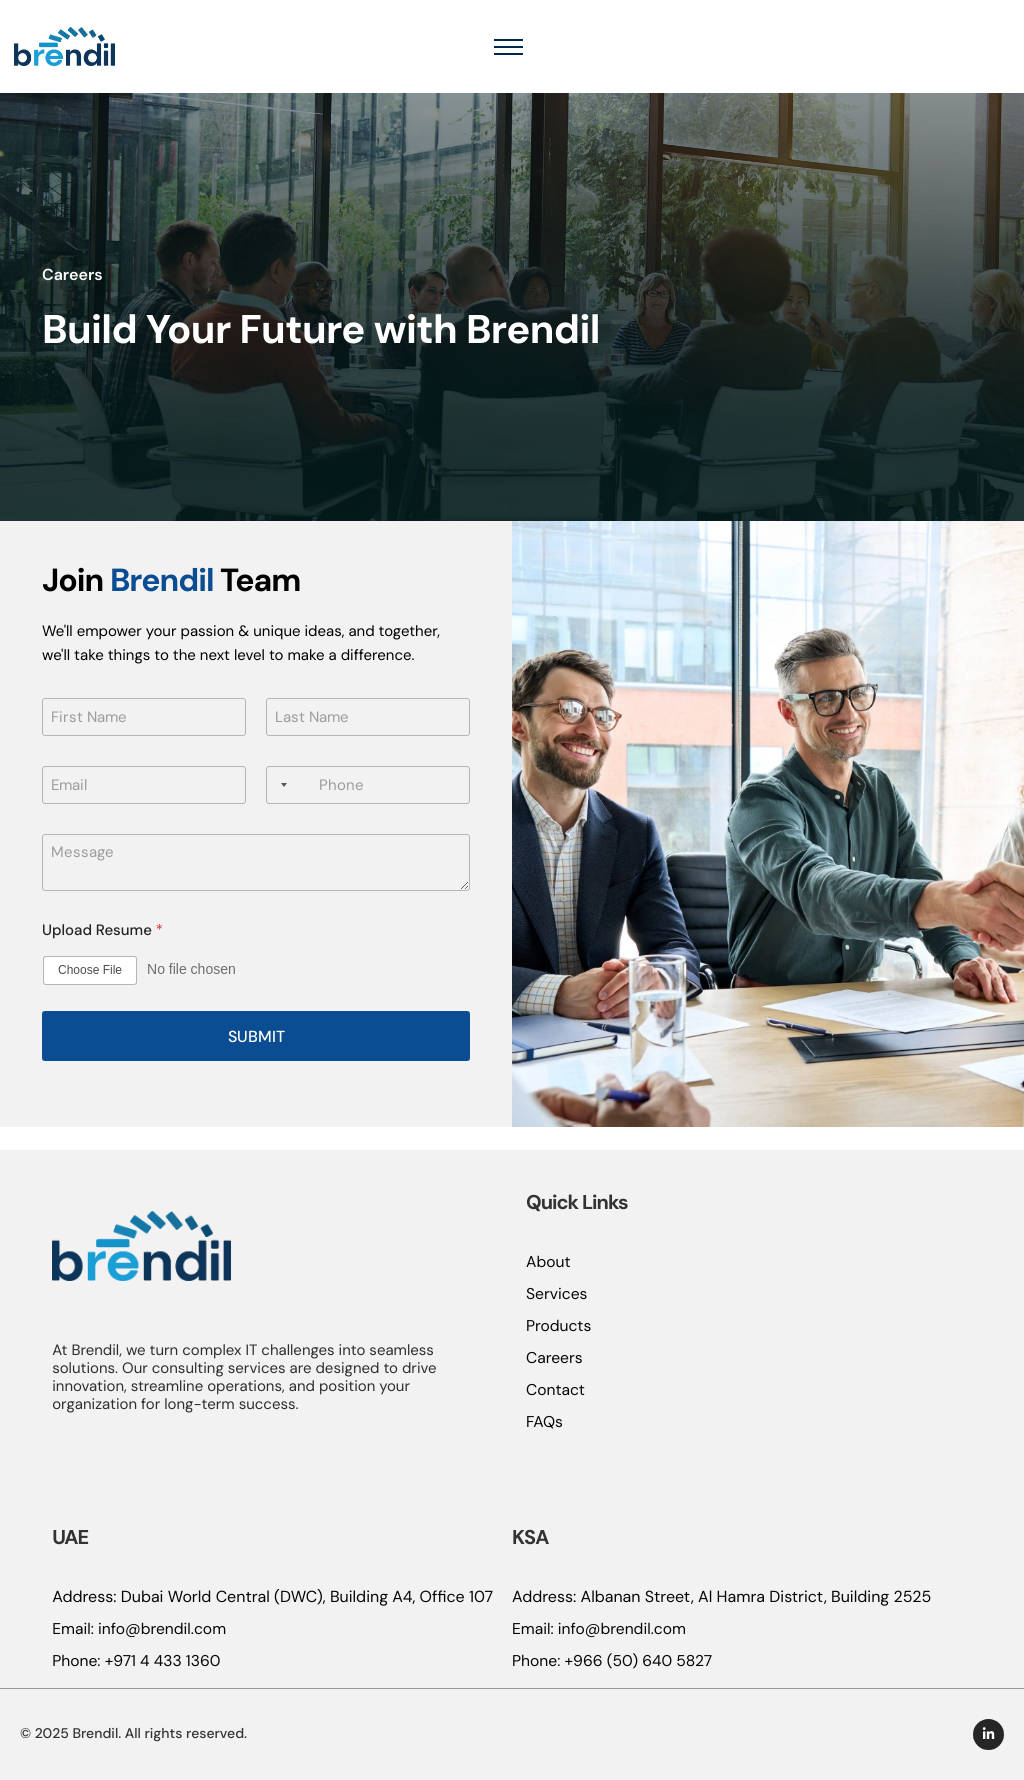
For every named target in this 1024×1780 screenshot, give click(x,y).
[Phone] (368, 808)
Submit (256, 1059)
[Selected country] (280, 808)
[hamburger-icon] (987, 58)
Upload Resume (102, 953)
